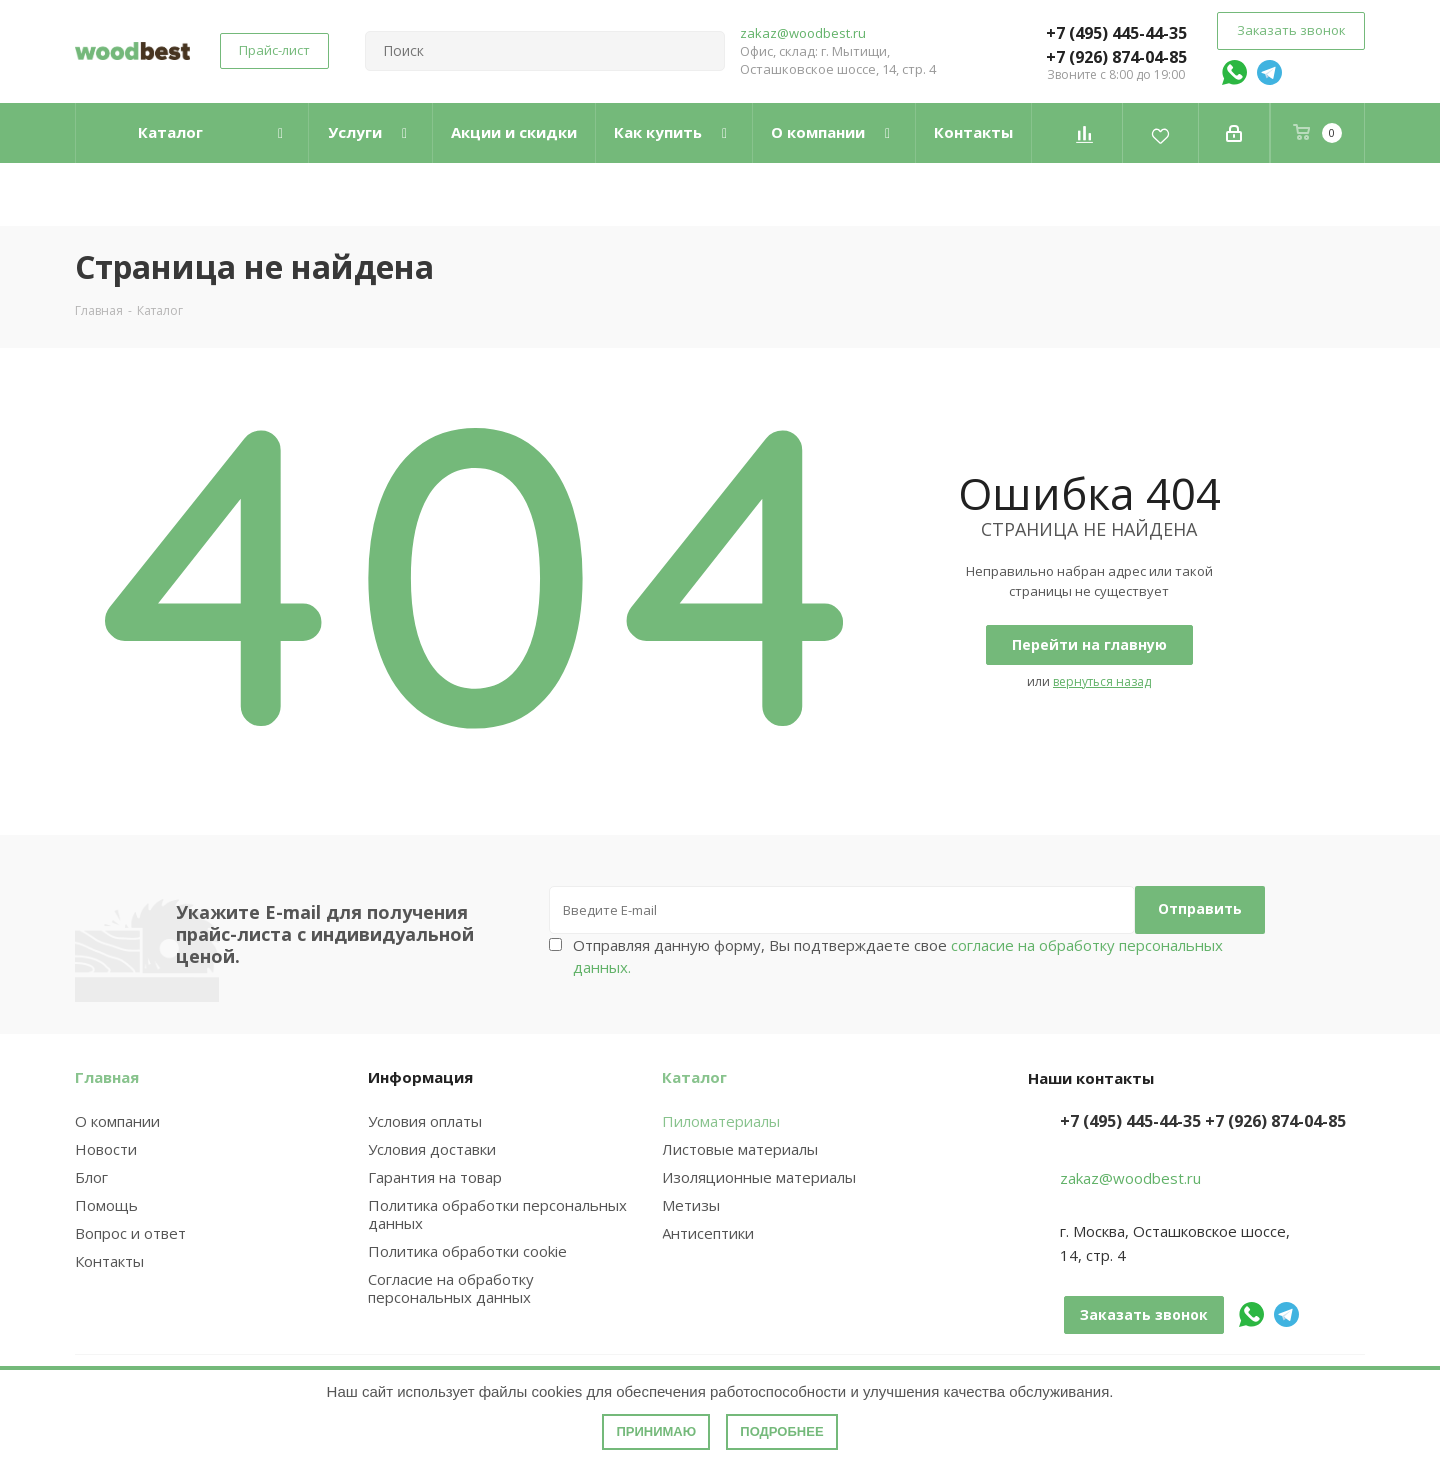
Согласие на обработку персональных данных (451, 1288)
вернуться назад (1102, 681)
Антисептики (708, 1233)
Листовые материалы (740, 1149)
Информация (420, 1077)
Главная (107, 1077)
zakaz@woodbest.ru (803, 33)
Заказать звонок (1291, 30)
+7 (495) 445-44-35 (1116, 33)
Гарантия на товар (435, 1177)
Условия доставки (432, 1149)
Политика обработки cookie (467, 1251)
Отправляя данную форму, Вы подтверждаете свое (898, 956)
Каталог (694, 1077)
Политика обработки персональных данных (497, 1214)
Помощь (106, 1205)
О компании (117, 1121)
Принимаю (656, 1431)
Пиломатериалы (721, 1121)
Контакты (109, 1261)
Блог (91, 1177)
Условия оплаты (425, 1121)
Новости (106, 1149)
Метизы (691, 1205)
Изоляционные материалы (759, 1177)
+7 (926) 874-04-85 (1116, 57)
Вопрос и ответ (130, 1233)
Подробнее (781, 1431)
